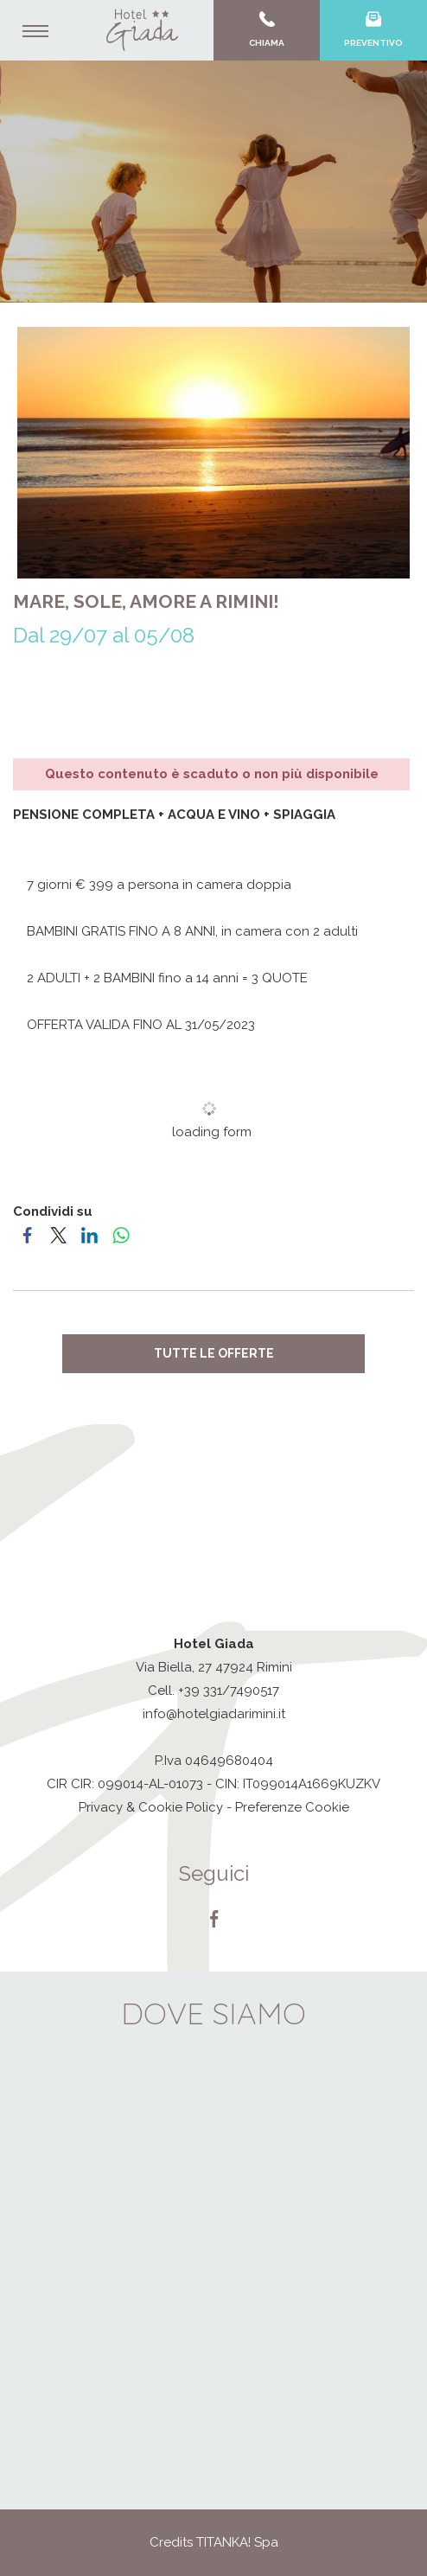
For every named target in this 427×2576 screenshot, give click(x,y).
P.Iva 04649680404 (214, 1760)
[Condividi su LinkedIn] (90, 1235)
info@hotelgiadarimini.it (214, 1714)
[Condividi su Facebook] (28, 1235)
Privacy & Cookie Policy (151, 1807)
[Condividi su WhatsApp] (121, 1235)
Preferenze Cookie (292, 1807)
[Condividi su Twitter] (59, 1235)
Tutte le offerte (214, 1353)
